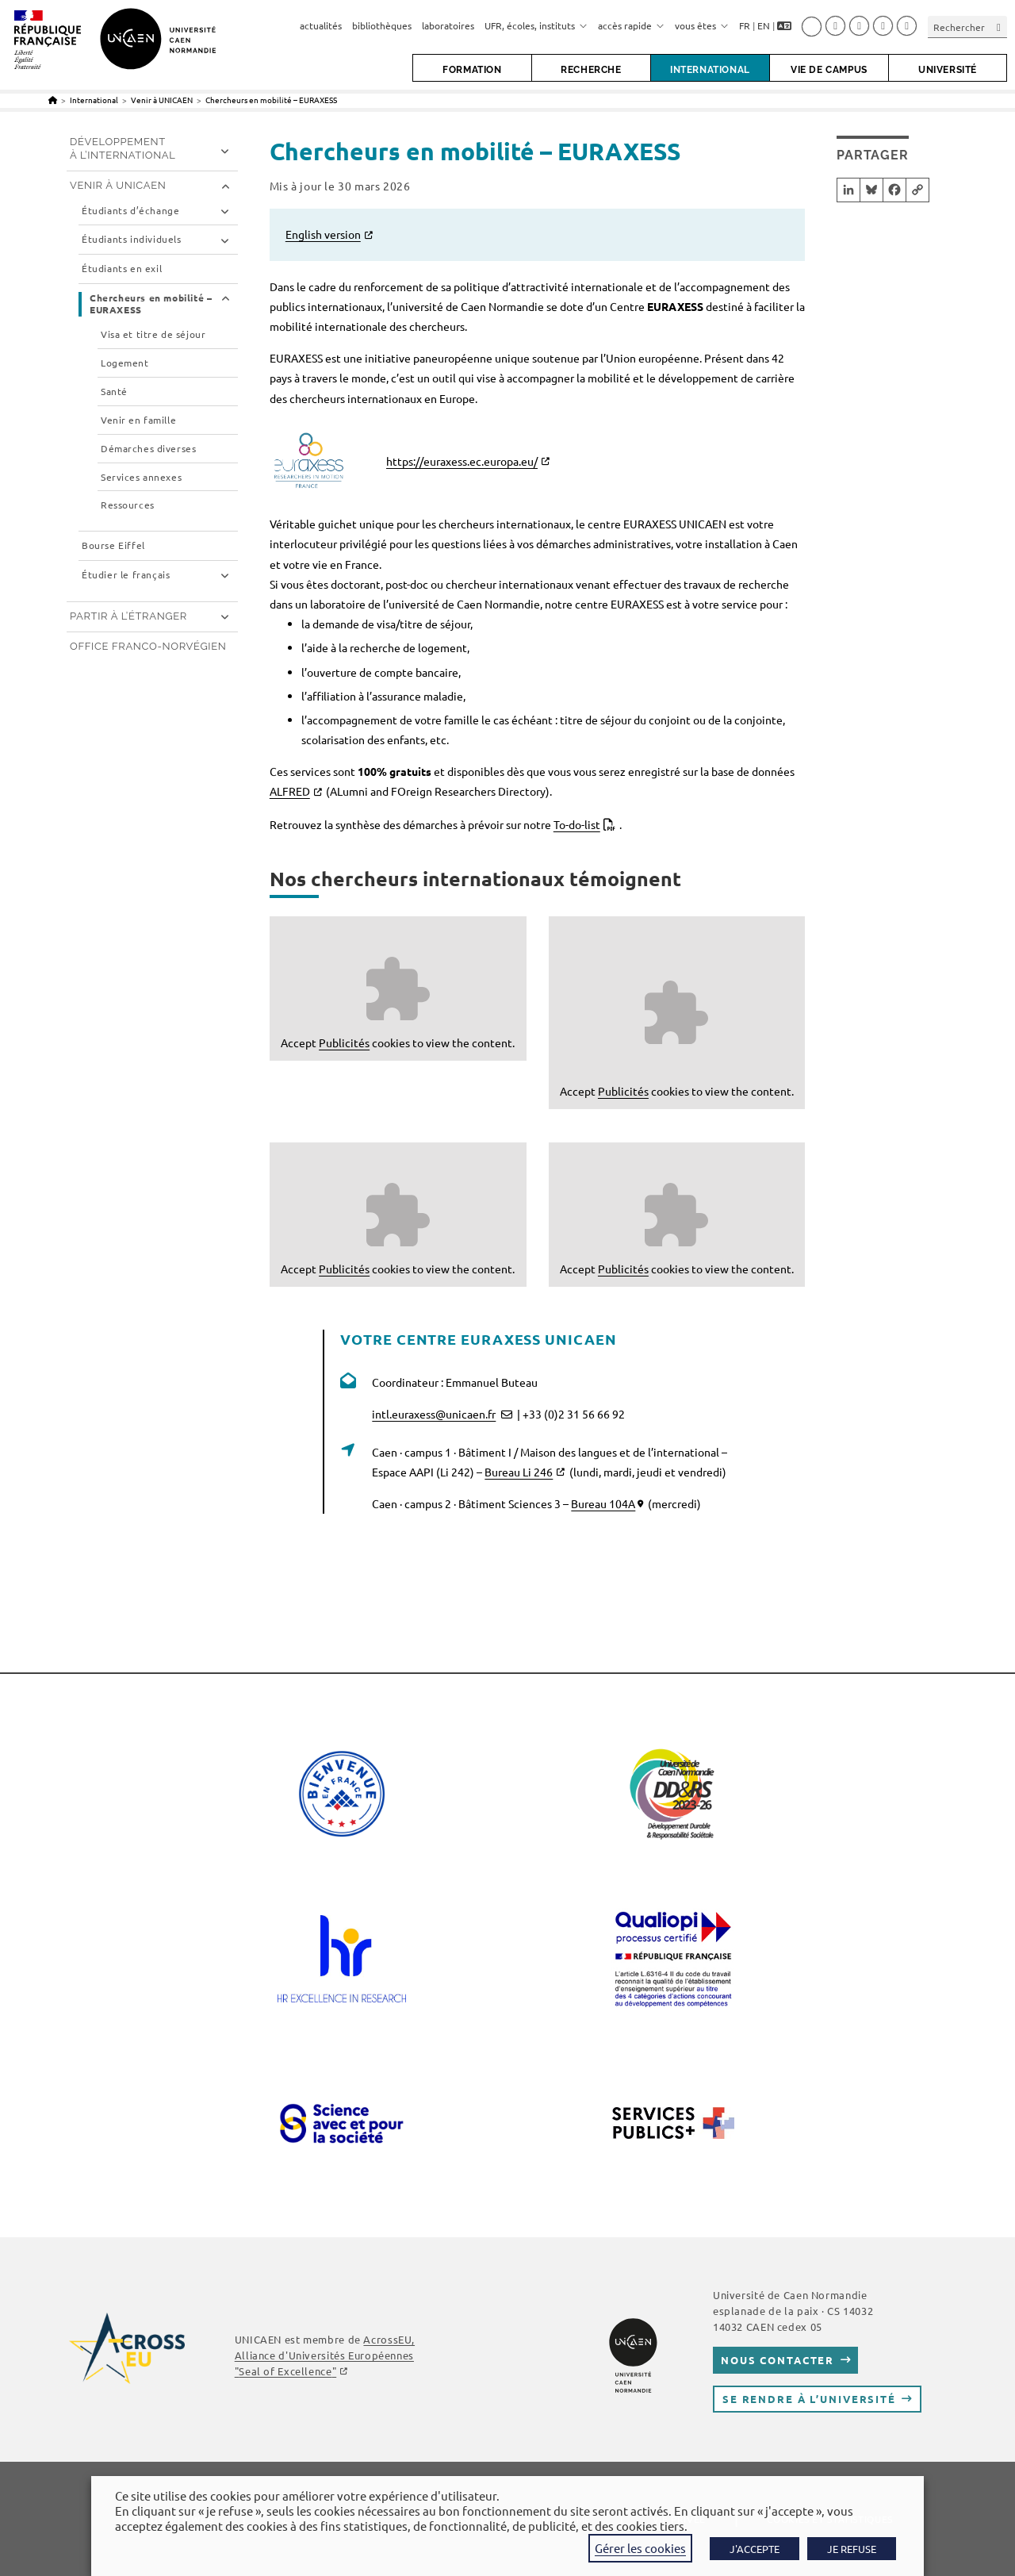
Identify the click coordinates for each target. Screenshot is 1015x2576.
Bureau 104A (603, 1503)
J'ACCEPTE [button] (754, 2548)
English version (323, 234)
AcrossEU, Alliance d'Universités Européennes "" (325, 2355)
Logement (125, 363)
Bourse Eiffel (113, 545)
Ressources (128, 505)
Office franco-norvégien (148, 646)
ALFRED (290, 791)
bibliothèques (382, 25)
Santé (114, 391)
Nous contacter (777, 2360)
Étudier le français (126, 575)
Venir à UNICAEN (118, 185)
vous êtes (702, 25)
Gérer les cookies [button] (640, 2547)
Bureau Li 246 (519, 1472)
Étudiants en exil (122, 268)
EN (763, 25)
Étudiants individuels (132, 239)
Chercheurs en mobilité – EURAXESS (271, 100)
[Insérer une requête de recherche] (967, 26)
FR (744, 25)
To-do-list (576, 824)
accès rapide (631, 25)
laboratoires (448, 25)
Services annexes (141, 477)
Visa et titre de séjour (153, 334)
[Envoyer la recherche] (999, 26)
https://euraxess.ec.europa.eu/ (462, 461)
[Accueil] (52, 100)
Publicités (344, 1042)
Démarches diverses (148, 449)
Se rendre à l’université (809, 2398)
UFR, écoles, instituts (536, 25)
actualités (321, 25)
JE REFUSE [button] (851, 2548)
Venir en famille (138, 420)
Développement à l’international (123, 148)
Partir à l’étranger (128, 616)
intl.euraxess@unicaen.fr (434, 1414)
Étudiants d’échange (130, 211)
